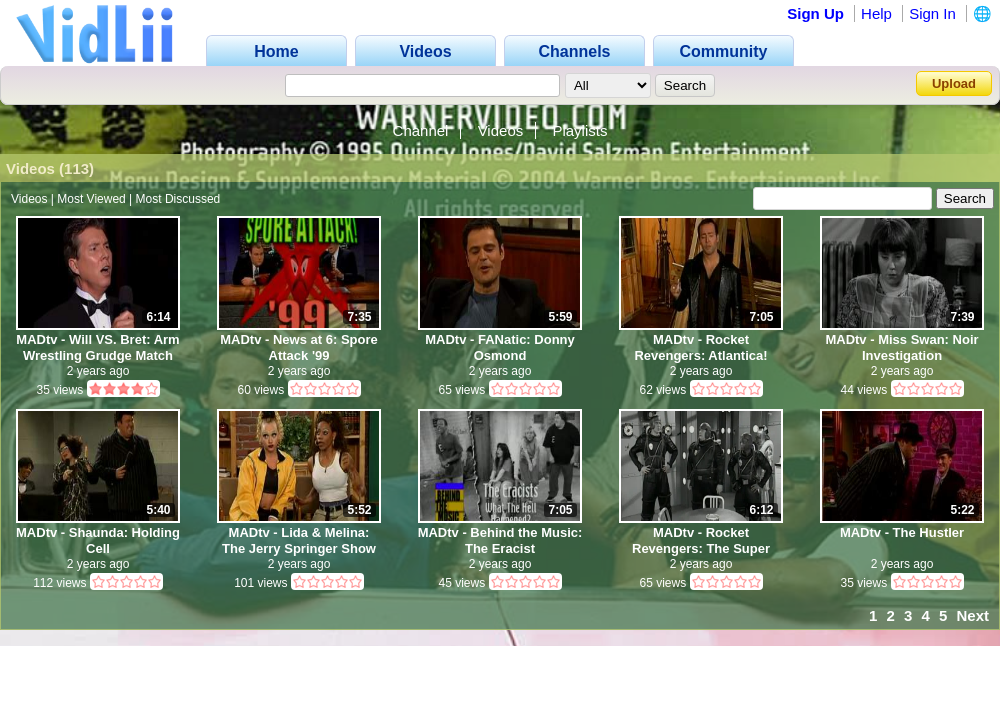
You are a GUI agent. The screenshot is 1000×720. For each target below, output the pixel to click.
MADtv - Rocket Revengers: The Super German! (701, 540)
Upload (954, 83)
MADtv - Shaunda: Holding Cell (98, 540)
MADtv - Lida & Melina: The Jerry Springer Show (299, 540)
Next (972, 615)
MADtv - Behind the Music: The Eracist (500, 540)
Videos (501, 130)
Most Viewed (91, 199)
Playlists (579, 130)
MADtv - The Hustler (902, 532)
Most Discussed (178, 199)
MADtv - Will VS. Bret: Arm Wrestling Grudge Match (97, 347)
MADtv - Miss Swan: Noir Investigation (901, 347)
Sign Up (815, 13)
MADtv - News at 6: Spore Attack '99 (298, 347)
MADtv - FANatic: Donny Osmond (500, 347)
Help (876, 13)
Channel (421, 130)
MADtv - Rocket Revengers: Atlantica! (700, 347)
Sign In (932, 13)
